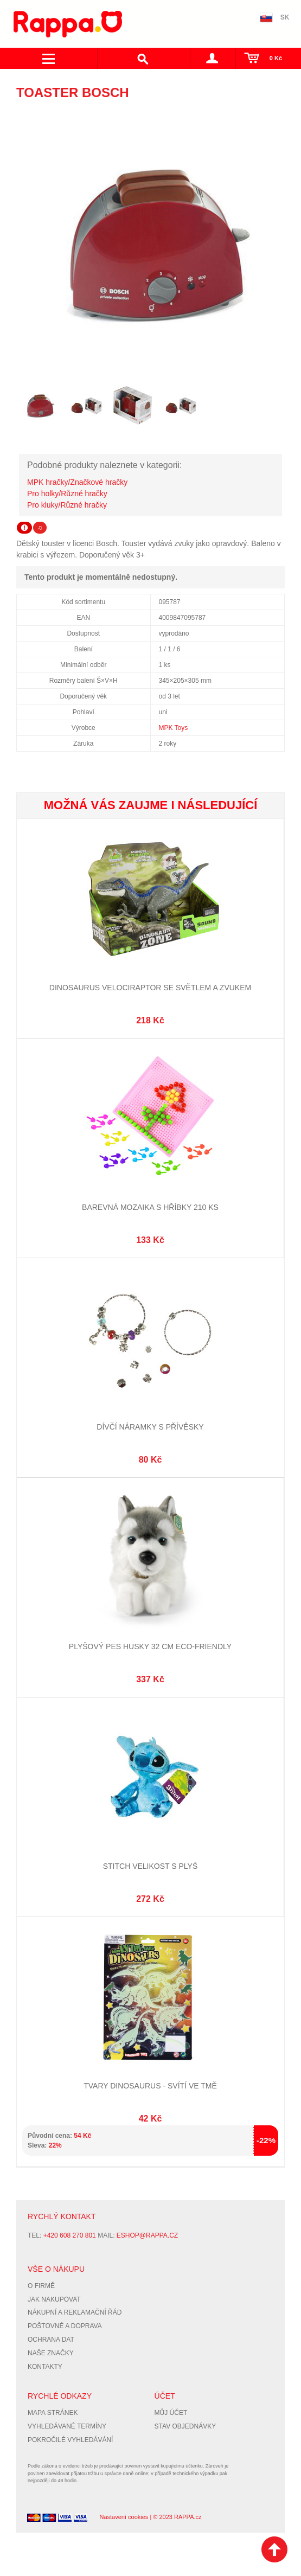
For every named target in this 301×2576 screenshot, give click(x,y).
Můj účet (171, 2413)
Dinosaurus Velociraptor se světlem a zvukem (150, 987)
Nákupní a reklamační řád (74, 2312)
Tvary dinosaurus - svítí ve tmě (150, 2085)
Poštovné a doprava (65, 2326)
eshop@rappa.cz (147, 2235)
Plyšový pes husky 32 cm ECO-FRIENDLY (150, 1646)
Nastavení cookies (123, 2517)
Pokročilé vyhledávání (70, 2440)
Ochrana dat (51, 2339)
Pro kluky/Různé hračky (67, 505)
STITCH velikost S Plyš (150, 1866)
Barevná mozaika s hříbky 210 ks (150, 1207)
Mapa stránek (53, 2413)
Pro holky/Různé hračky (67, 493)
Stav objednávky (185, 2426)
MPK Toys (173, 728)
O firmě (41, 2286)
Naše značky (51, 2353)
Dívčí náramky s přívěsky (150, 1426)
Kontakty (45, 2366)
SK (285, 17)
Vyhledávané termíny (67, 2426)
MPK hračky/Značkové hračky (77, 482)
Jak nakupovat (54, 2299)
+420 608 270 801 (69, 2235)
